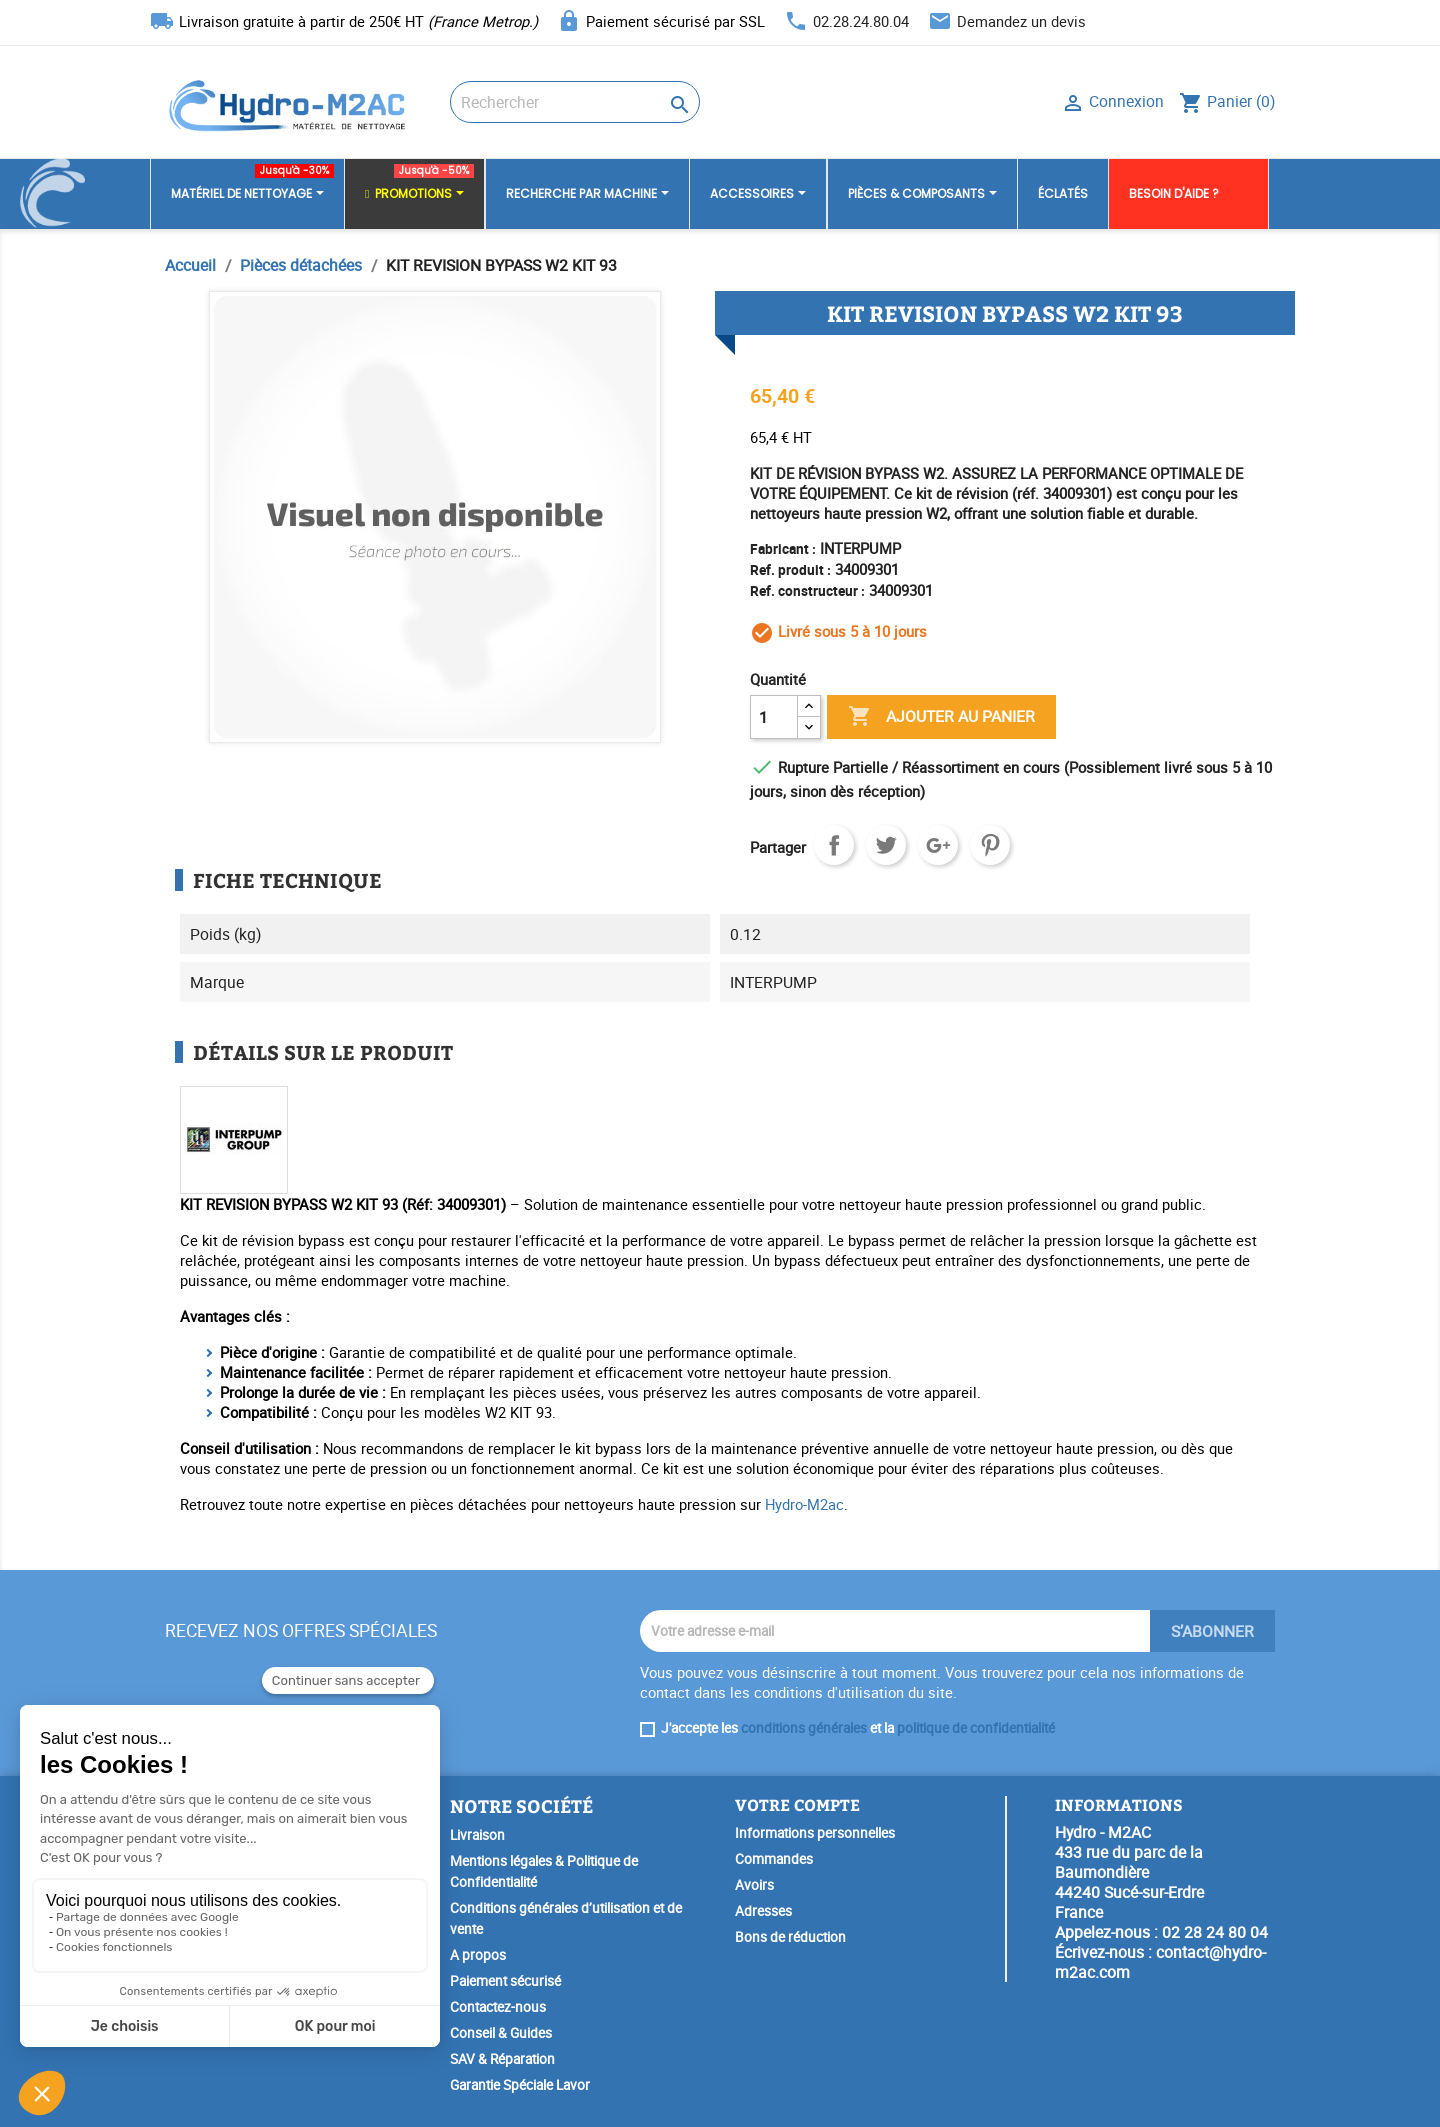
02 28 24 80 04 (1215, 1932)
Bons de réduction (790, 1937)
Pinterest (990, 845)
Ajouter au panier (941, 717)
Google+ (938, 845)
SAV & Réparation (502, 2059)
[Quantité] (774, 717)
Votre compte (797, 1804)
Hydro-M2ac (804, 1504)
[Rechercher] (575, 102)
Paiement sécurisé (505, 1981)
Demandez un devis (1021, 21)
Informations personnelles (815, 1833)
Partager (834, 845)
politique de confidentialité (976, 1728)
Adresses (763, 1911)
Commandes (774, 1859)
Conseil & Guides (501, 2033)
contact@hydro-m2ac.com (1160, 1962)
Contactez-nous (498, 2007)
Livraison (477, 1835)
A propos (478, 1955)
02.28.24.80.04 (861, 21)
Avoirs (754, 1885)
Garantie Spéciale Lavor (520, 2085)
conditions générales (804, 1728)
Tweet (886, 845)
